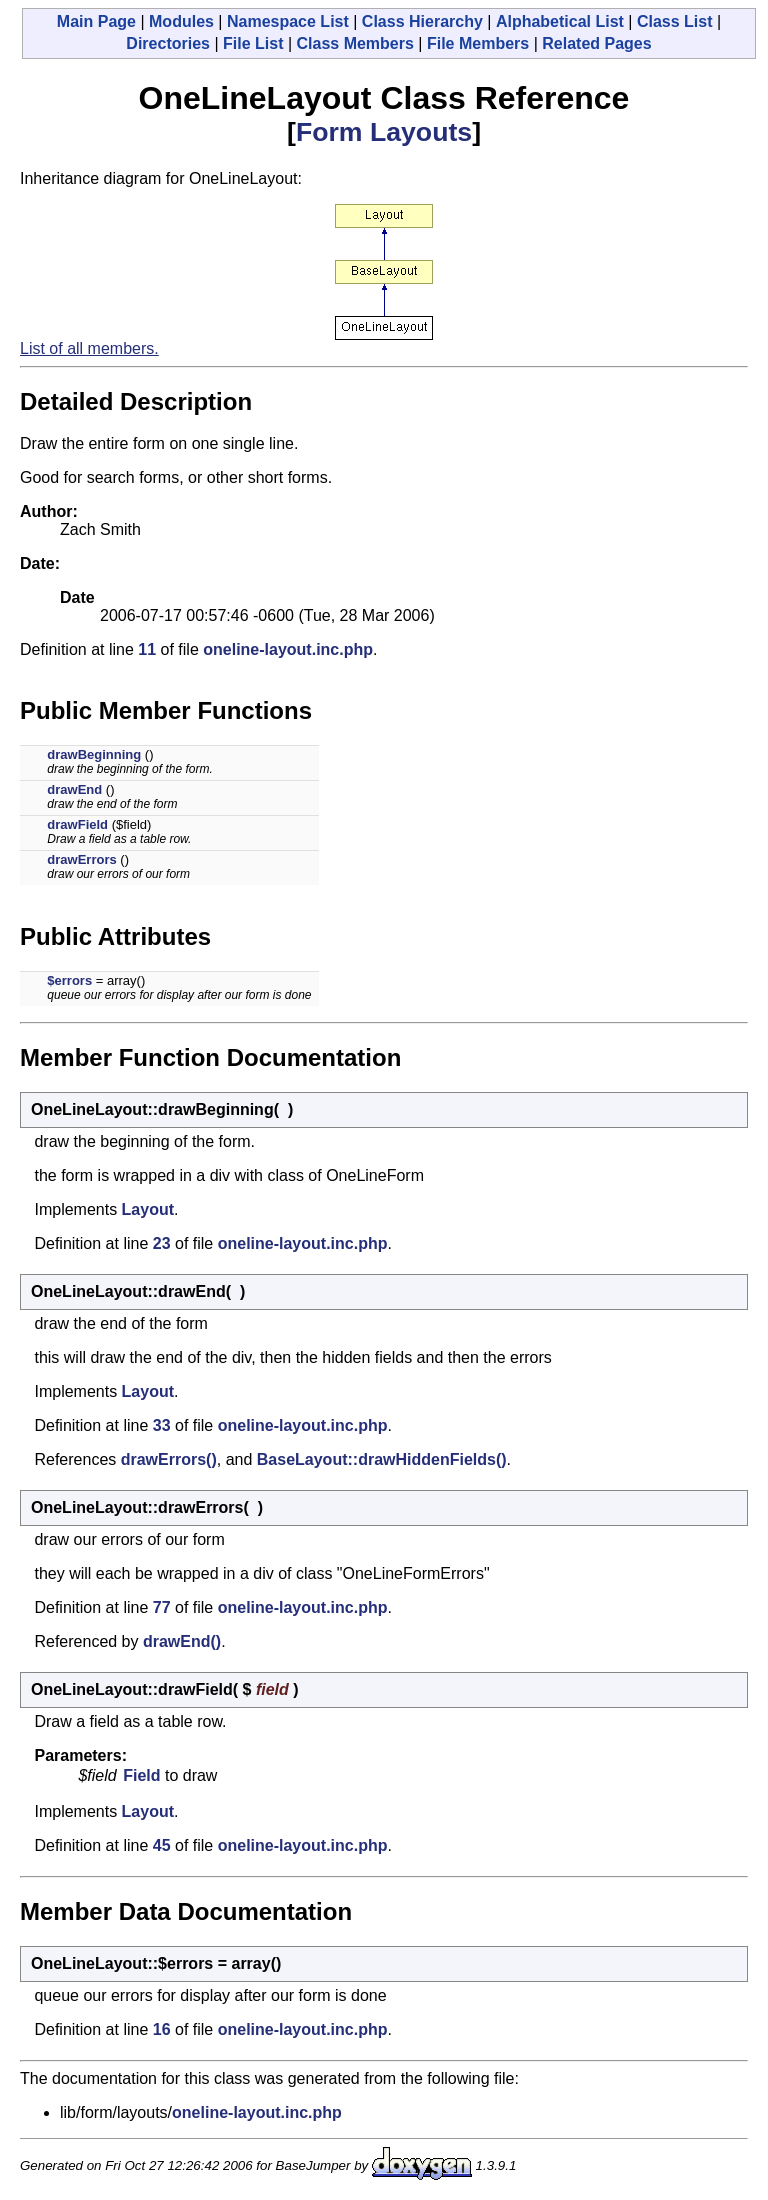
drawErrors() (169, 1459)
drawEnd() (182, 1641)
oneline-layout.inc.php (288, 649)
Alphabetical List (560, 21)
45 (162, 1845)
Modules (181, 21)
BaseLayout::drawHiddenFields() (382, 1459)
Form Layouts (384, 132)
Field (141, 1775)
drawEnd (74, 789)
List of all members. (89, 348)
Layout (148, 1209)
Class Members (355, 43)
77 (162, 1607)
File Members (478, 43)
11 (147, 649)
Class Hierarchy (422, 21)
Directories (168, 43)
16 (162, 2029)
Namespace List (288, 21)
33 (162, 1425)
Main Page (96, 21)
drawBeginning (94, 754)
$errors (69, 980)
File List (253, 43)
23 (162, 1243)
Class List (675, 21)
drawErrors (81, 859)
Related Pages (596, 43)
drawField (77, 824)
